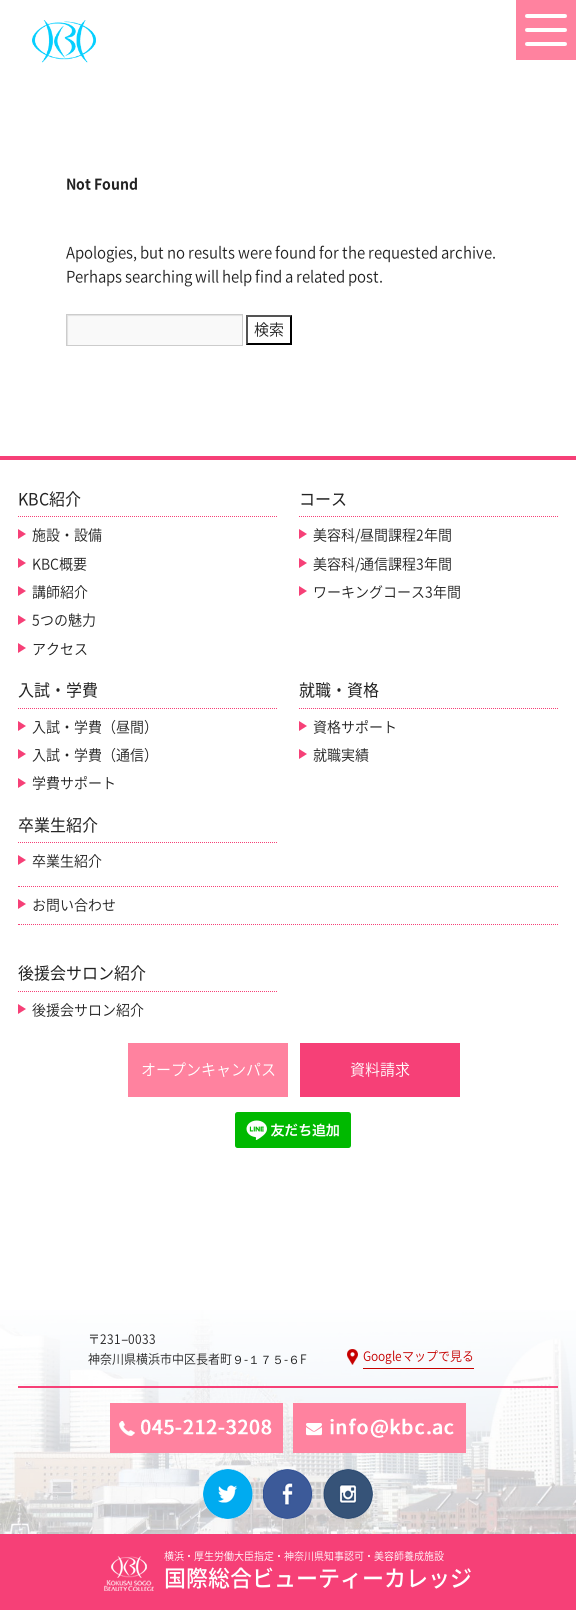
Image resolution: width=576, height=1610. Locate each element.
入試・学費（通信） (95, 755)
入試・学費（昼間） (95, 727)
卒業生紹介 (67, 861)
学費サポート (74, 783)
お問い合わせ (74, 905)
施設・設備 (67, 535)
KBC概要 (59, 564)
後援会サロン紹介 (88, 1010)
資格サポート (355, 727)
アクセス (60, 649)
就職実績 (341, 755)
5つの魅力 (64, 620)
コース (323, 499)
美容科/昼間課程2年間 (382, 535)
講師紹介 (60, 592)
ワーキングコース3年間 (387, 592)
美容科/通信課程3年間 (382, 564)
